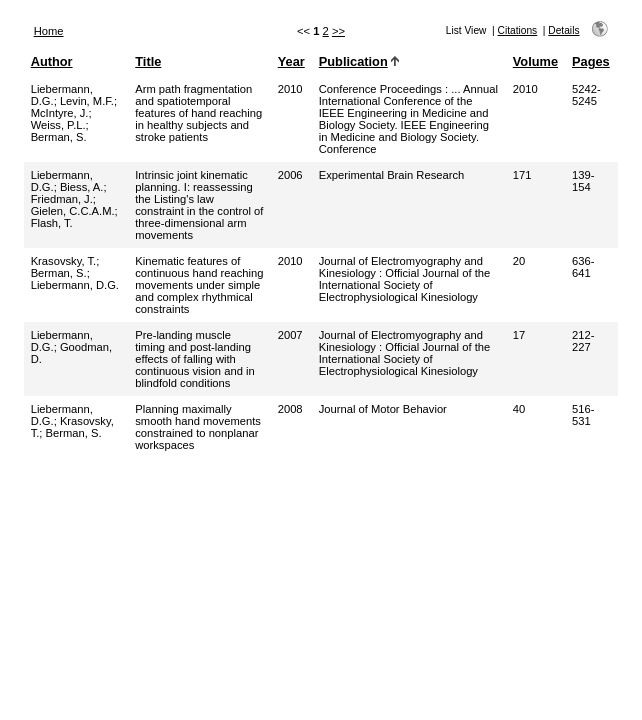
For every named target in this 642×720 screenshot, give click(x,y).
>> (338, 31)
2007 (290, 335)
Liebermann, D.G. (75, 285)
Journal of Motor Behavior (383, 409)
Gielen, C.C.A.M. (73, 211)
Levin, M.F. (87, 101)
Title (148, 61)
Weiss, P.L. (58, 125)
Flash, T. (52, 223)
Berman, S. (59, 137)
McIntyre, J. (60, 113)
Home (49, 31)
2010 (290, 89)
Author (52, 61)
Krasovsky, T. (63, 261)
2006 (290, 175)
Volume (535, 61)
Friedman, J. (62, 199)
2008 (290, 409)
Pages (591, 61)
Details (563, 30)
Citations (518, 30)
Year (291, 61)
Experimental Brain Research (392, 175)
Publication (353, 61)
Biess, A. (82, 187)
